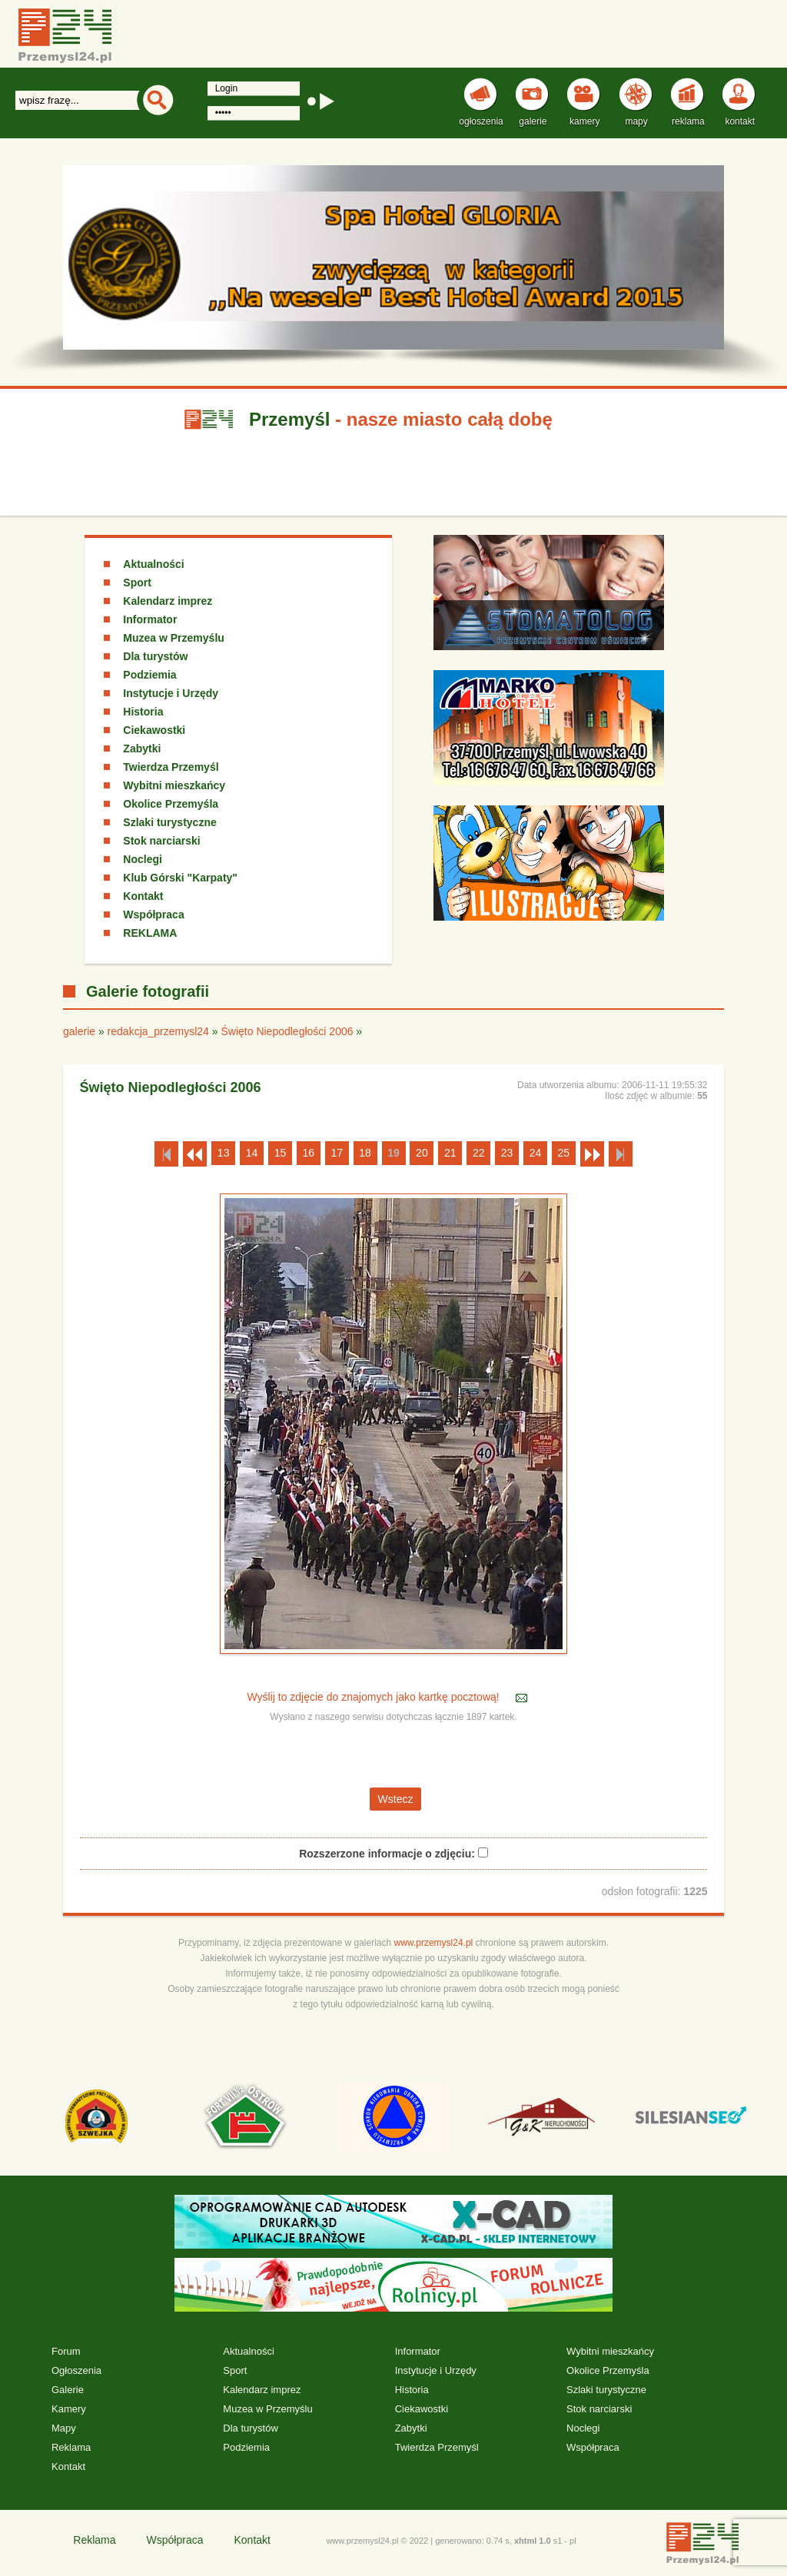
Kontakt (143, 896)
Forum (66, 2351)
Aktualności (153, 564)
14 (252, 1153)
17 (336, 1153)
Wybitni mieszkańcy (174, 785)
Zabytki (142, 748)
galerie (79, 1031)
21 (450, 1153)
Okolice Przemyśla (170, 804)
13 (224, 1153)
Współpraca (153, 914)
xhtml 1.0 (532, 2540)
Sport (137, 582)
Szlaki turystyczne (169, 822)
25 (564, 1153)
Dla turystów (155, 656)
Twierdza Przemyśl (170, 767)
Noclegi (142, 859)
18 (365, 1153)
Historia (143, 711)
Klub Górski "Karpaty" (180, 877)
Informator (150, 619)
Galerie (67, 2389)
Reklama (71, 2447)
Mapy (63, 2428)
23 (507, 1153)
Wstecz (395, 1799)
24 (536, 1153)
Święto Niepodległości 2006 (287, 1031)
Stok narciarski (161, 841)
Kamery (68, 2409)
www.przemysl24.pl (433, 1942)
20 (422, 1153)
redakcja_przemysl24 (158, 1031)
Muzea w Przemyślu (173, 638)
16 (309, 1153)
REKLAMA (150, 933)
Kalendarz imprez (167, 601)
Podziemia (149, 675)
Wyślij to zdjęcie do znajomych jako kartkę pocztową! (374, 1697)
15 (280, 1153)
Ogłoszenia (76, 2370)
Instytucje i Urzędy (170, 693)
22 (479, 1153)
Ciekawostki (154, 730)
